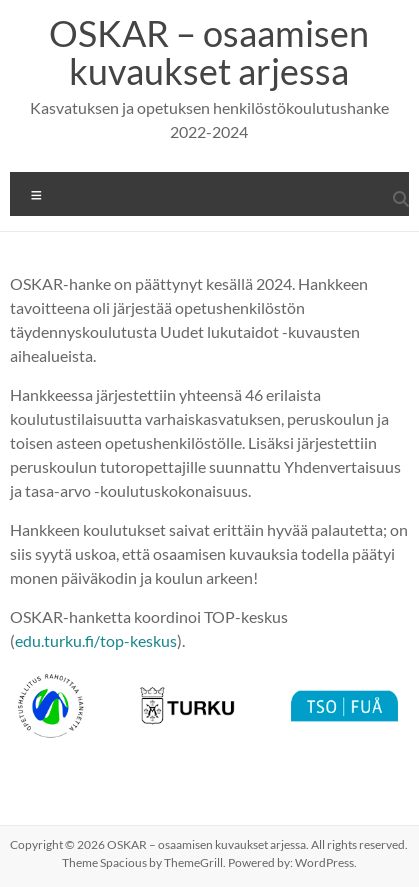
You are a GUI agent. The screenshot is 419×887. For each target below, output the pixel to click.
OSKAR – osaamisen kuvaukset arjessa (209, 52)
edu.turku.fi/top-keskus (96, 640)
